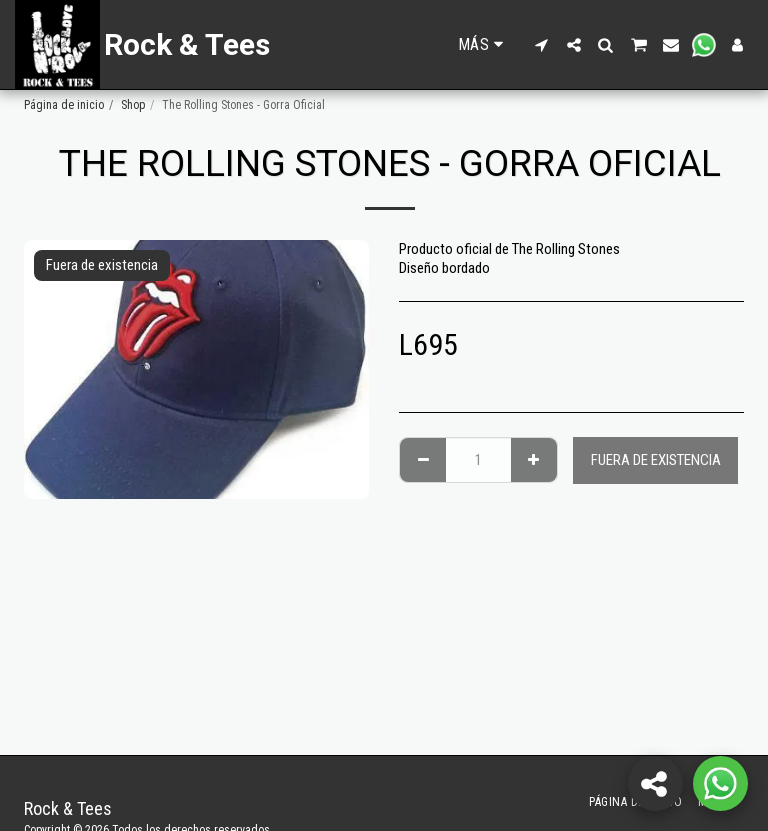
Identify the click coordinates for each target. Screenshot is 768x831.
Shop (133, 105)
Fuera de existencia (656, 460)
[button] (542, 45)
